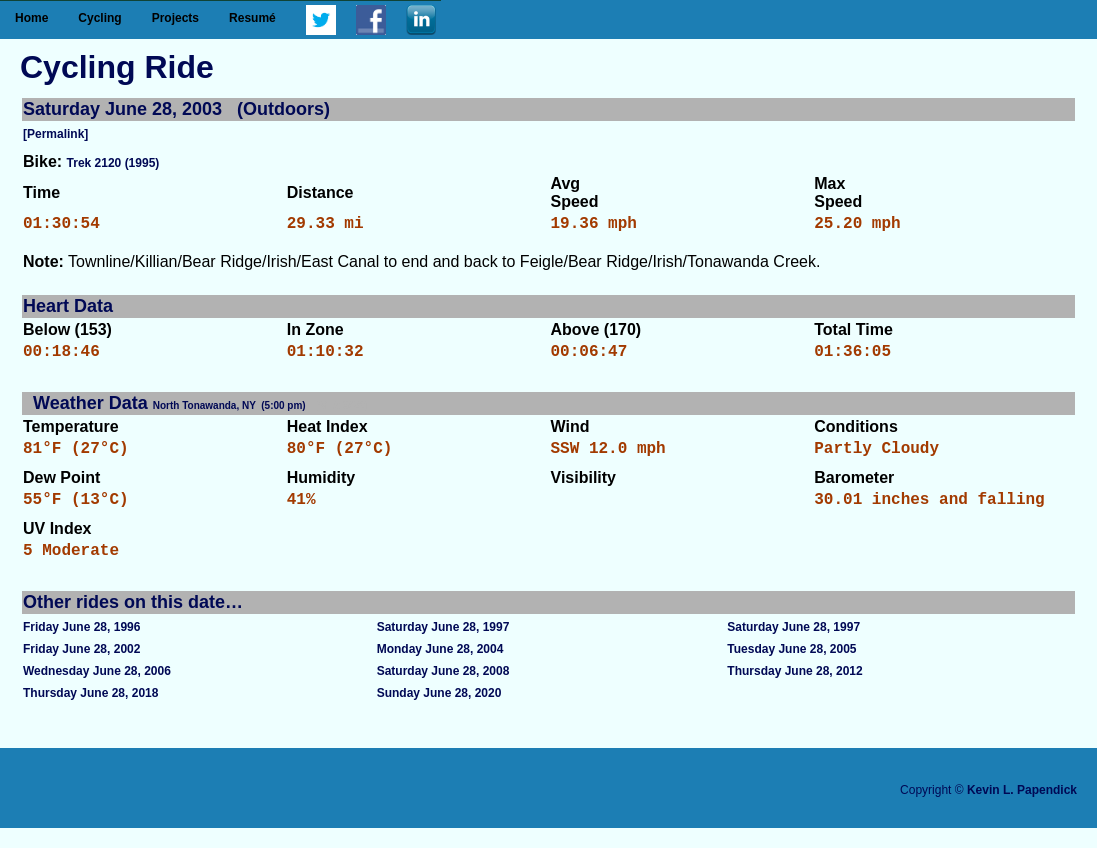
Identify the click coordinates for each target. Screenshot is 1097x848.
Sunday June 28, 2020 (439, 713)
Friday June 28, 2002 (81, 669)
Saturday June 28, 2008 (443, 691)
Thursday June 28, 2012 (794, 691)
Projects (175, 18)
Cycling (99, 18)
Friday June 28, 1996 (81, 647)
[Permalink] (55, 134)
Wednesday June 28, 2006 (97, 691)
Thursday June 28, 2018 (90, 713)
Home (31, 18)
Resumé (252, 18)
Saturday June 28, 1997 (443, 647)
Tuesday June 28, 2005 (791, 669)
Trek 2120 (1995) (113, 163)
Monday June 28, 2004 (440, 669)
